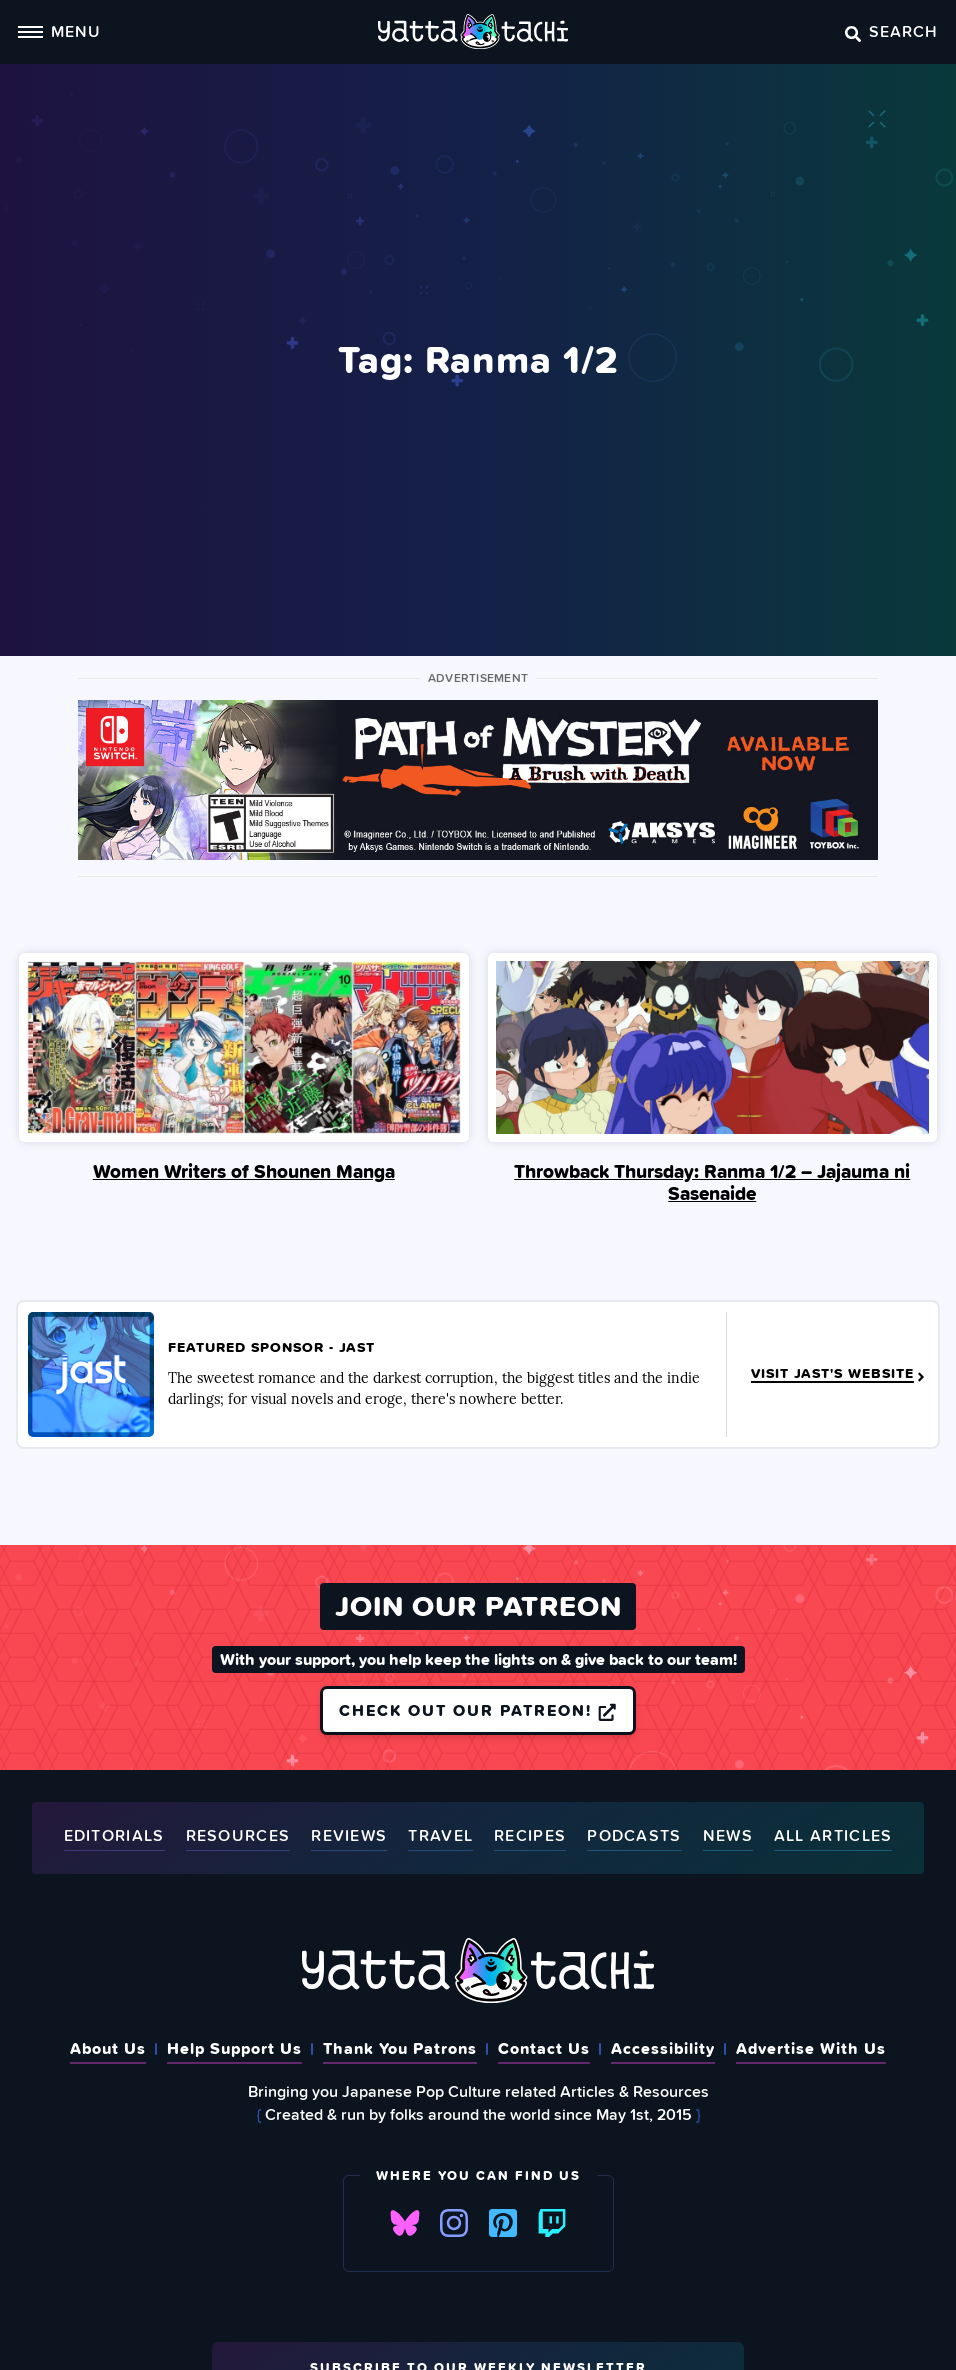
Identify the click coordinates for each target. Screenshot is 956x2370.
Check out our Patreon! (477, 1710)
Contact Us (544, 2048)
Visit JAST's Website (839, 1375)
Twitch (552, 2223)
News (728, 1836)
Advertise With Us (811, 2048)
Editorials (114, 1836)
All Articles (833, 1836)
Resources (238, 1836)
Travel (440, 1836)
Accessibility (663, 2048)
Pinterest (503, 2223)
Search (891, 31)
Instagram (454, 2223)
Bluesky (405, 2223)
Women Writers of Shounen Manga (244, 1171)
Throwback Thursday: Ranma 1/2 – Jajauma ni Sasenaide (712, 1182)
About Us (108, 2048)
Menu (59, 31)
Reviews (349, 1836)
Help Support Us (234, 2048)
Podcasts (634, 1836)
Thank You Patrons (400, 2048)
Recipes (530, 1836)
